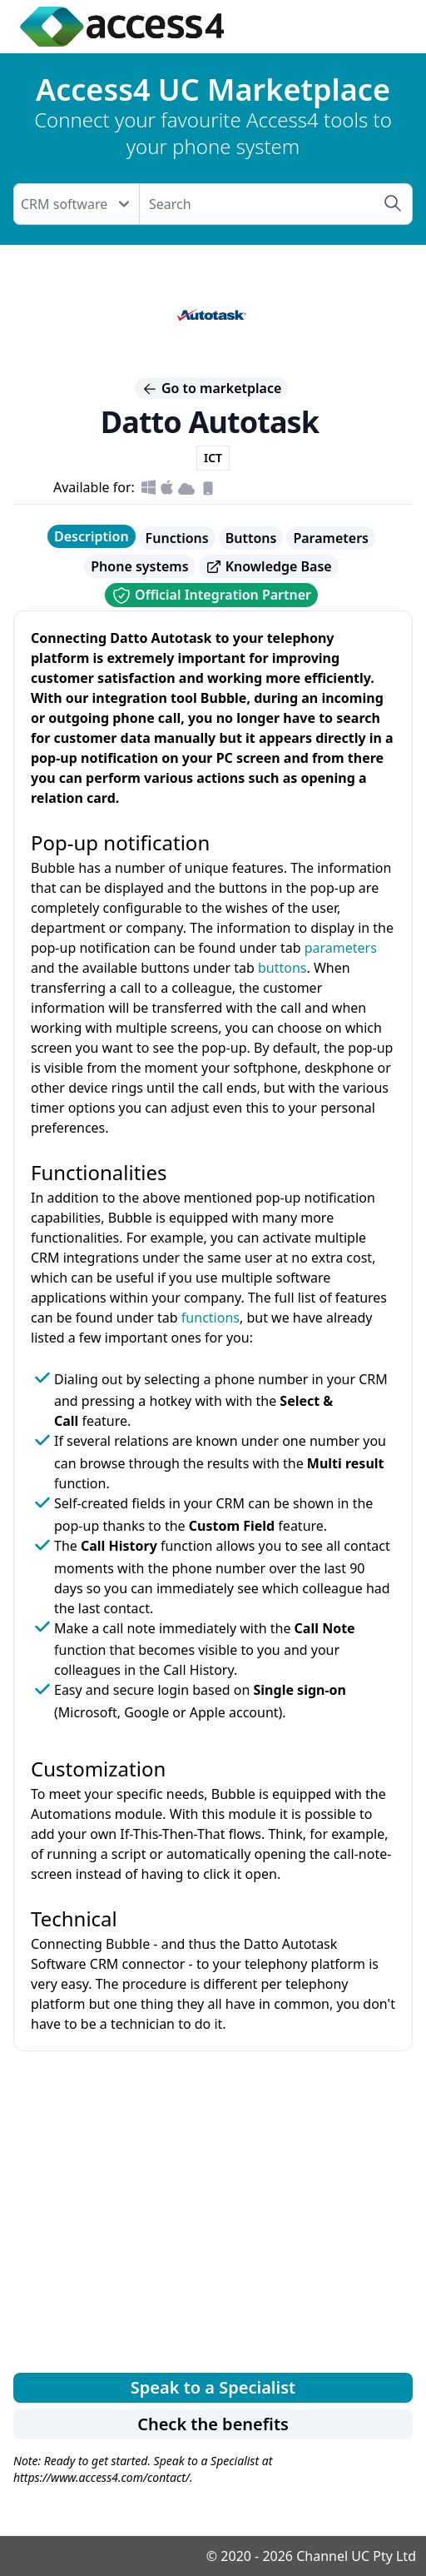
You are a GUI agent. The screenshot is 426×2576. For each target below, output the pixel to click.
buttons (282, 968)
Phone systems (139, 566)
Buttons (251, 538)
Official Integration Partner (211, 595)
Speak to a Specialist (213, 2387)
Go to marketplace (211, 388)
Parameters (331, 538)
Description (91, 536)
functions (210, 1317)
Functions (177, 538)
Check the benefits (213, 2424)
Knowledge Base (269, 566)
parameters (341, 948)
